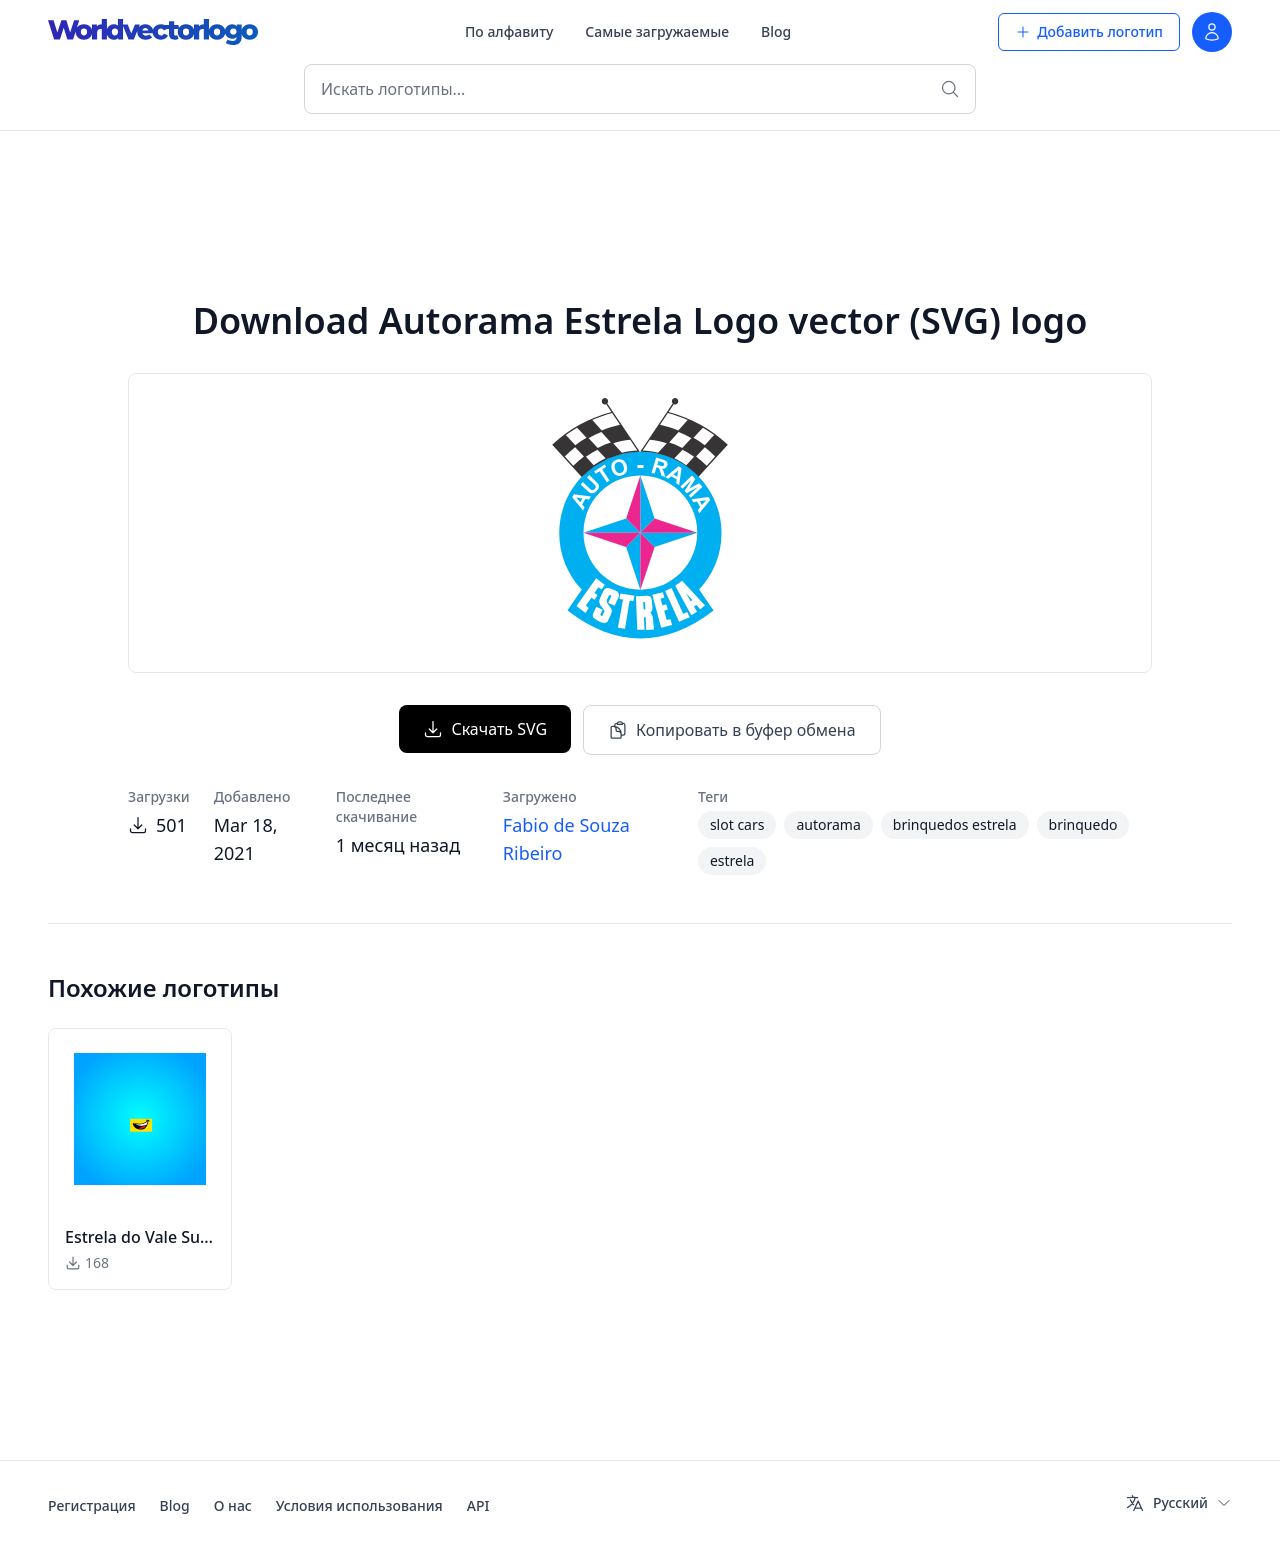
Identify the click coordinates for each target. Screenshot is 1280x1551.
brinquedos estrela (955, 824)
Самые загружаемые (657, 31)
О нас (233, 1505)
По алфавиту (509, 31)
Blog (776, 31)
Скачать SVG (485, 729)
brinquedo (1083, 824)
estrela (732, 860)
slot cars (737, 824)
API (478, 1505)
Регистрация (92, 1505)
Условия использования (359, 1505)
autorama (828, 824)
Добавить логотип (1089, 31)
